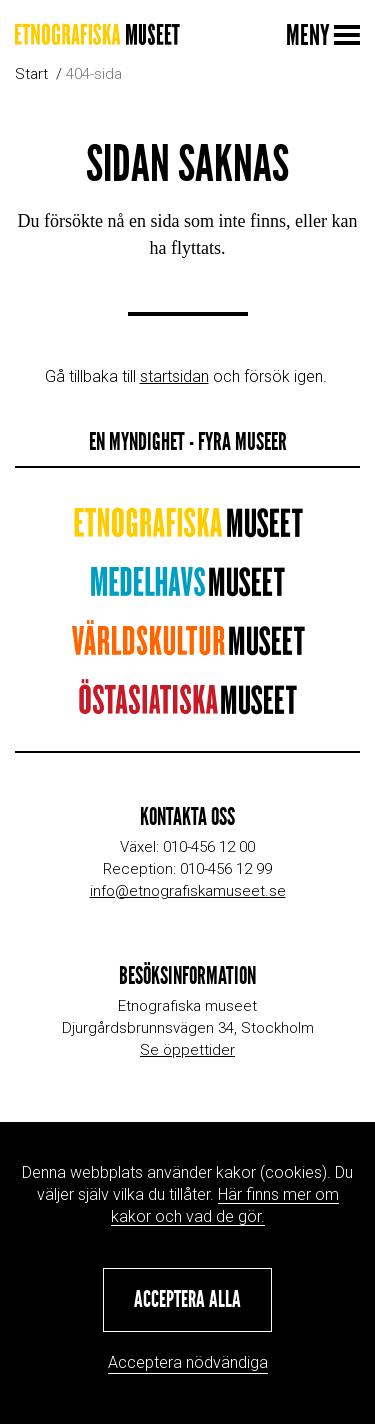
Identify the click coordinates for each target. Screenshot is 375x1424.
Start (31, 74)
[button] (187, 1300)
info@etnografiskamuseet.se (188, 891)
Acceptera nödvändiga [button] (188, 1362)
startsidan (174, 376)
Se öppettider (187, 1050)
